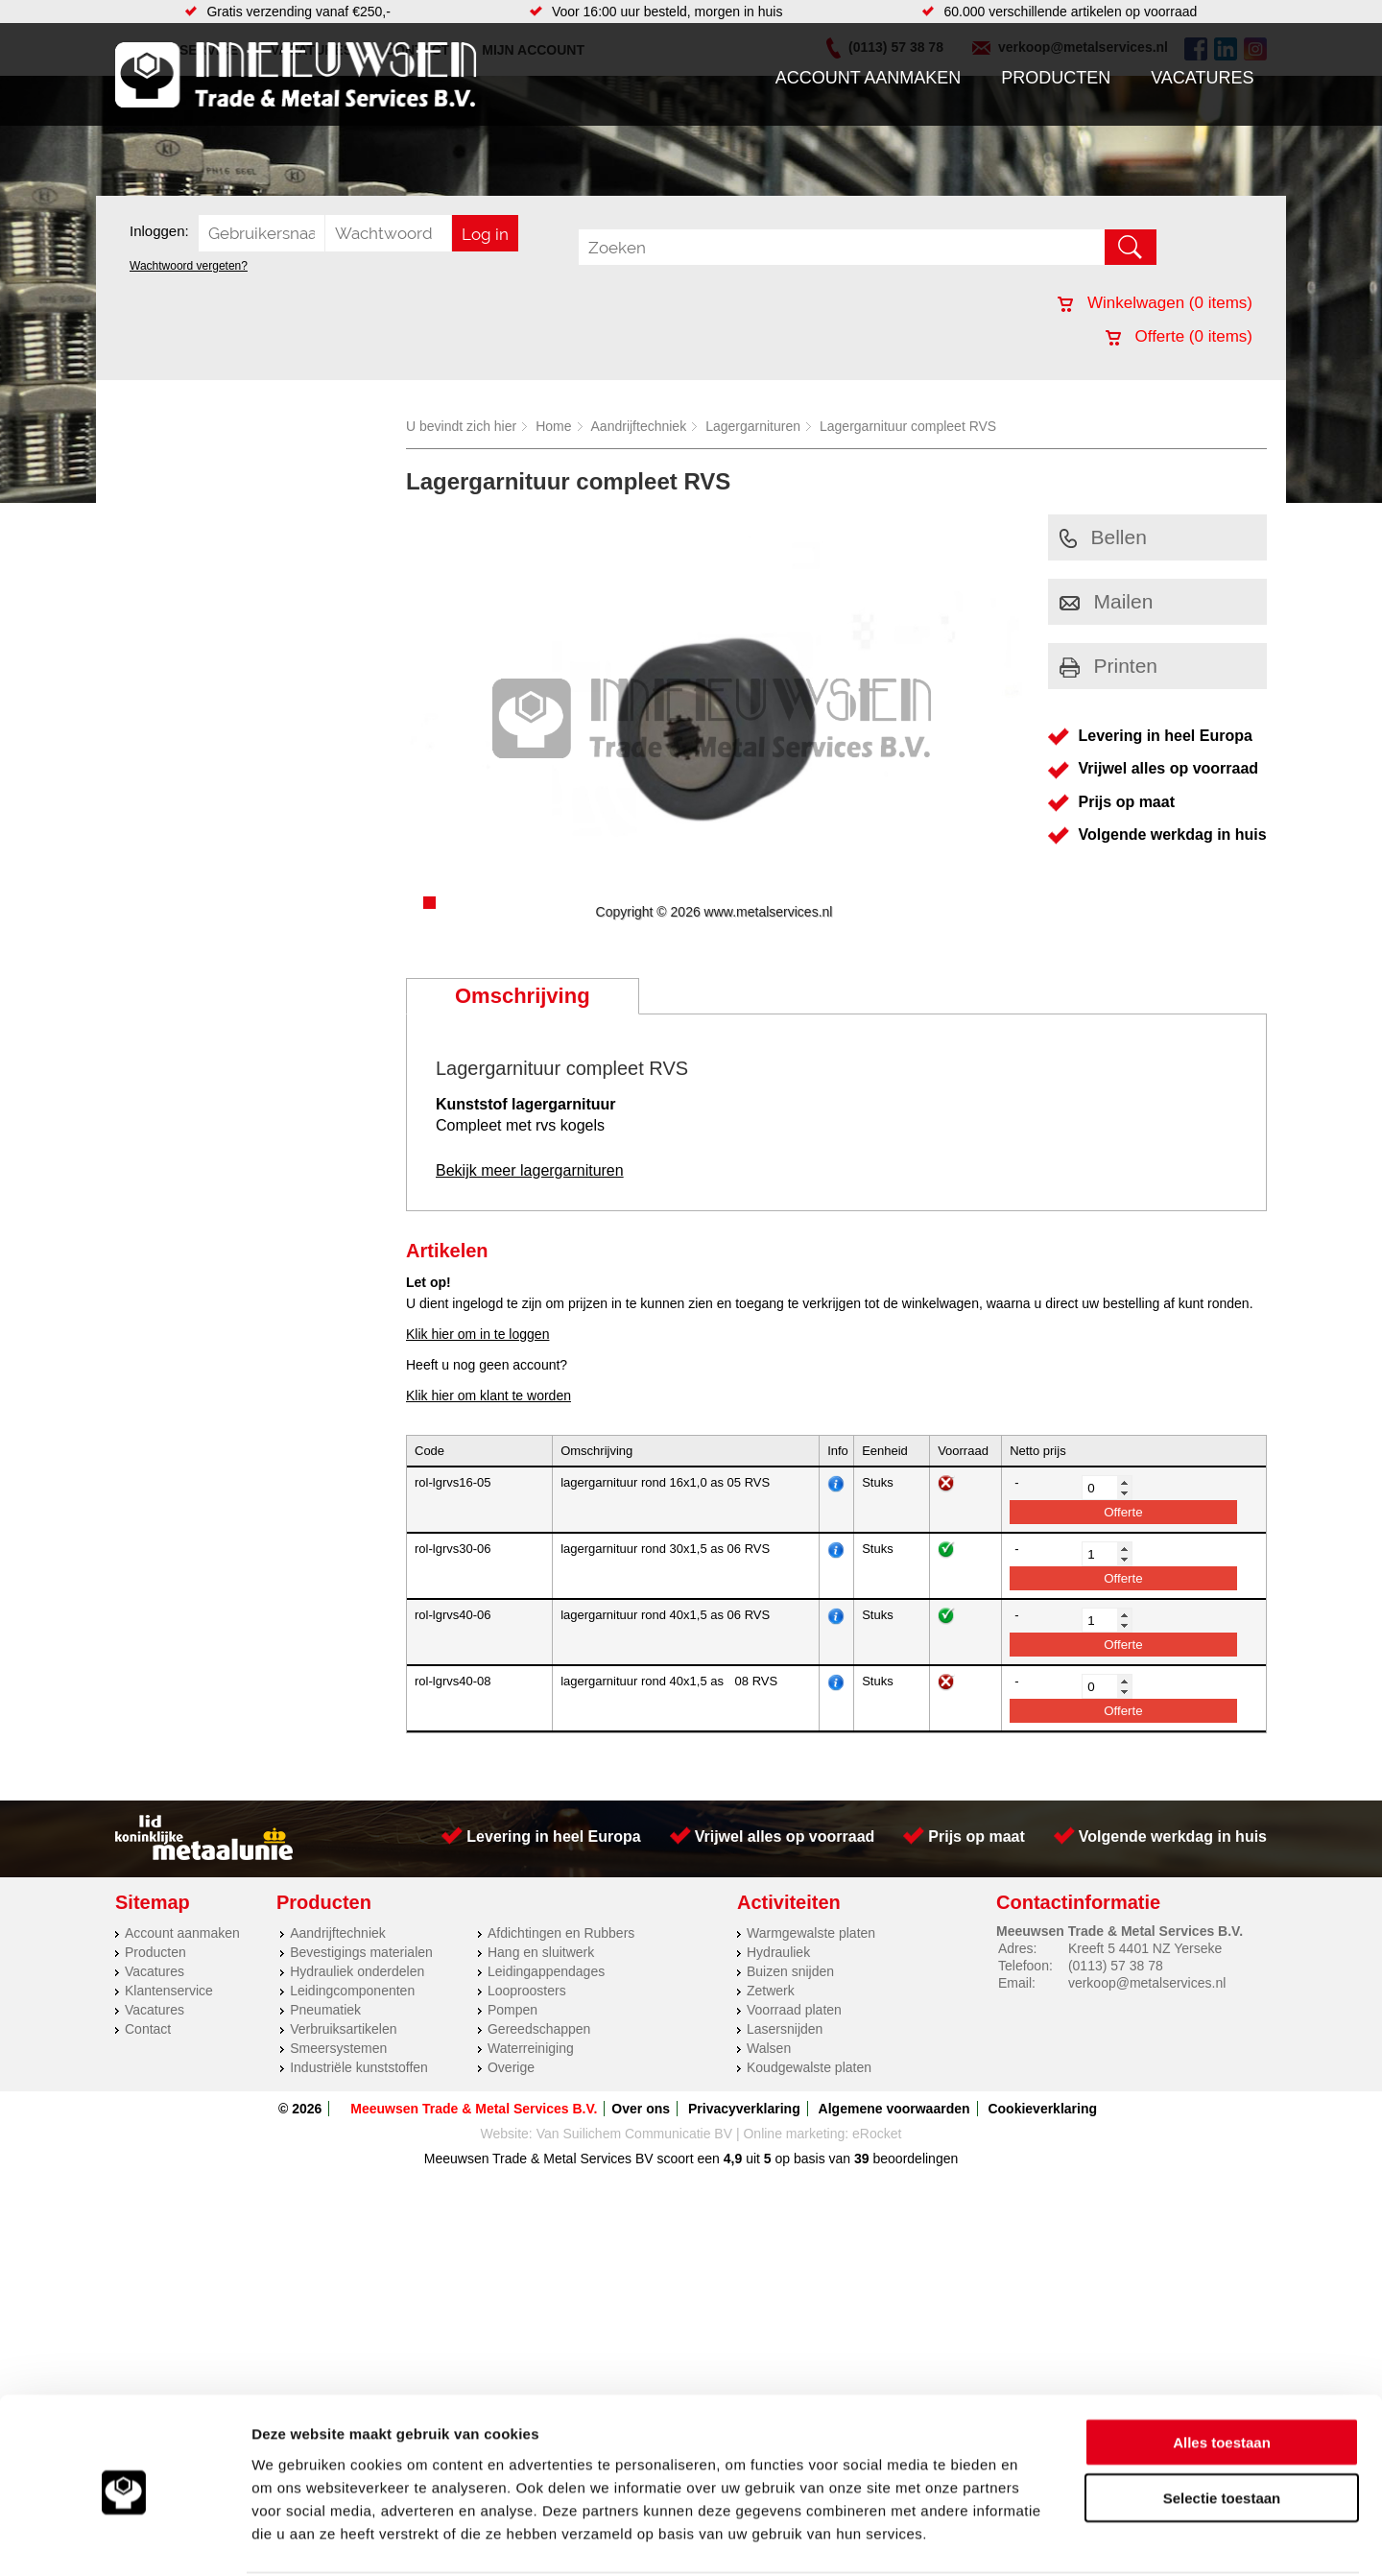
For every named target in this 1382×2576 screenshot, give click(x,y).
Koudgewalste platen (809, 2067)
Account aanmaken (868, 77)
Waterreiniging (531, 2048)
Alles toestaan (1222, 2369)
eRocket (876, 2133)
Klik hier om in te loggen (477, 1334)
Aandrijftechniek (639, 426)
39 (862, 2158)
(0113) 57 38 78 (1115, 1965)
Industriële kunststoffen (359, 2067)
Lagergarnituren (752, 426)
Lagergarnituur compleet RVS (908, 426)
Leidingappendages (546, 1971)
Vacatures (1202, 77)
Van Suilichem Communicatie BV (634, 2133)
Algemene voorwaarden (894, 2108)
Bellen (1103, 537)
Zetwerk (771, 1990)
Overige (511, 2067)
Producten (1055, 77)
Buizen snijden (790, 1971)
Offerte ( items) (1179, 336)
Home (553, 426)
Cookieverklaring (1042, 2108)
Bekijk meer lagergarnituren (530, 1170)
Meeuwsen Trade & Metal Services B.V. (473, 2108)
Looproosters (527, 1990)
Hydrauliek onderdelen (357, 1971)
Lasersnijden (784, 2029)
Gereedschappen (539, 2029)
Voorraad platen (794, 2009)
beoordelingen (914, 2158)
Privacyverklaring (744, 2108)
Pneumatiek (325, 2009)
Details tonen (1037, 2538)
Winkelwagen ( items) (1155, 303)
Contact (148, 2029)
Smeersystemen (338, 2048)
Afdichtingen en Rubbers (561, 1933)
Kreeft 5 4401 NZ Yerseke (1145, 1948)
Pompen (512, 2009)
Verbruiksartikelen (343, 2029)
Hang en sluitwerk (541, 1952)
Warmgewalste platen (811, 1933)
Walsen (769, 2048)
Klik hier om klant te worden (488, 1395)
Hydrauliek (778, 1952)
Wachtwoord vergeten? (189, 266)
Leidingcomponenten (352, 1990)
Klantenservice (169, 1990)
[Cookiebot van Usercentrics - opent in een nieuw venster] (124, 2538)
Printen (1109, 666)
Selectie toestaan (1222, 2426)
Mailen (1107, 601)
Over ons (640, 2108)
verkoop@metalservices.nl (1147, 1983)
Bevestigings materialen (361, 1952)
